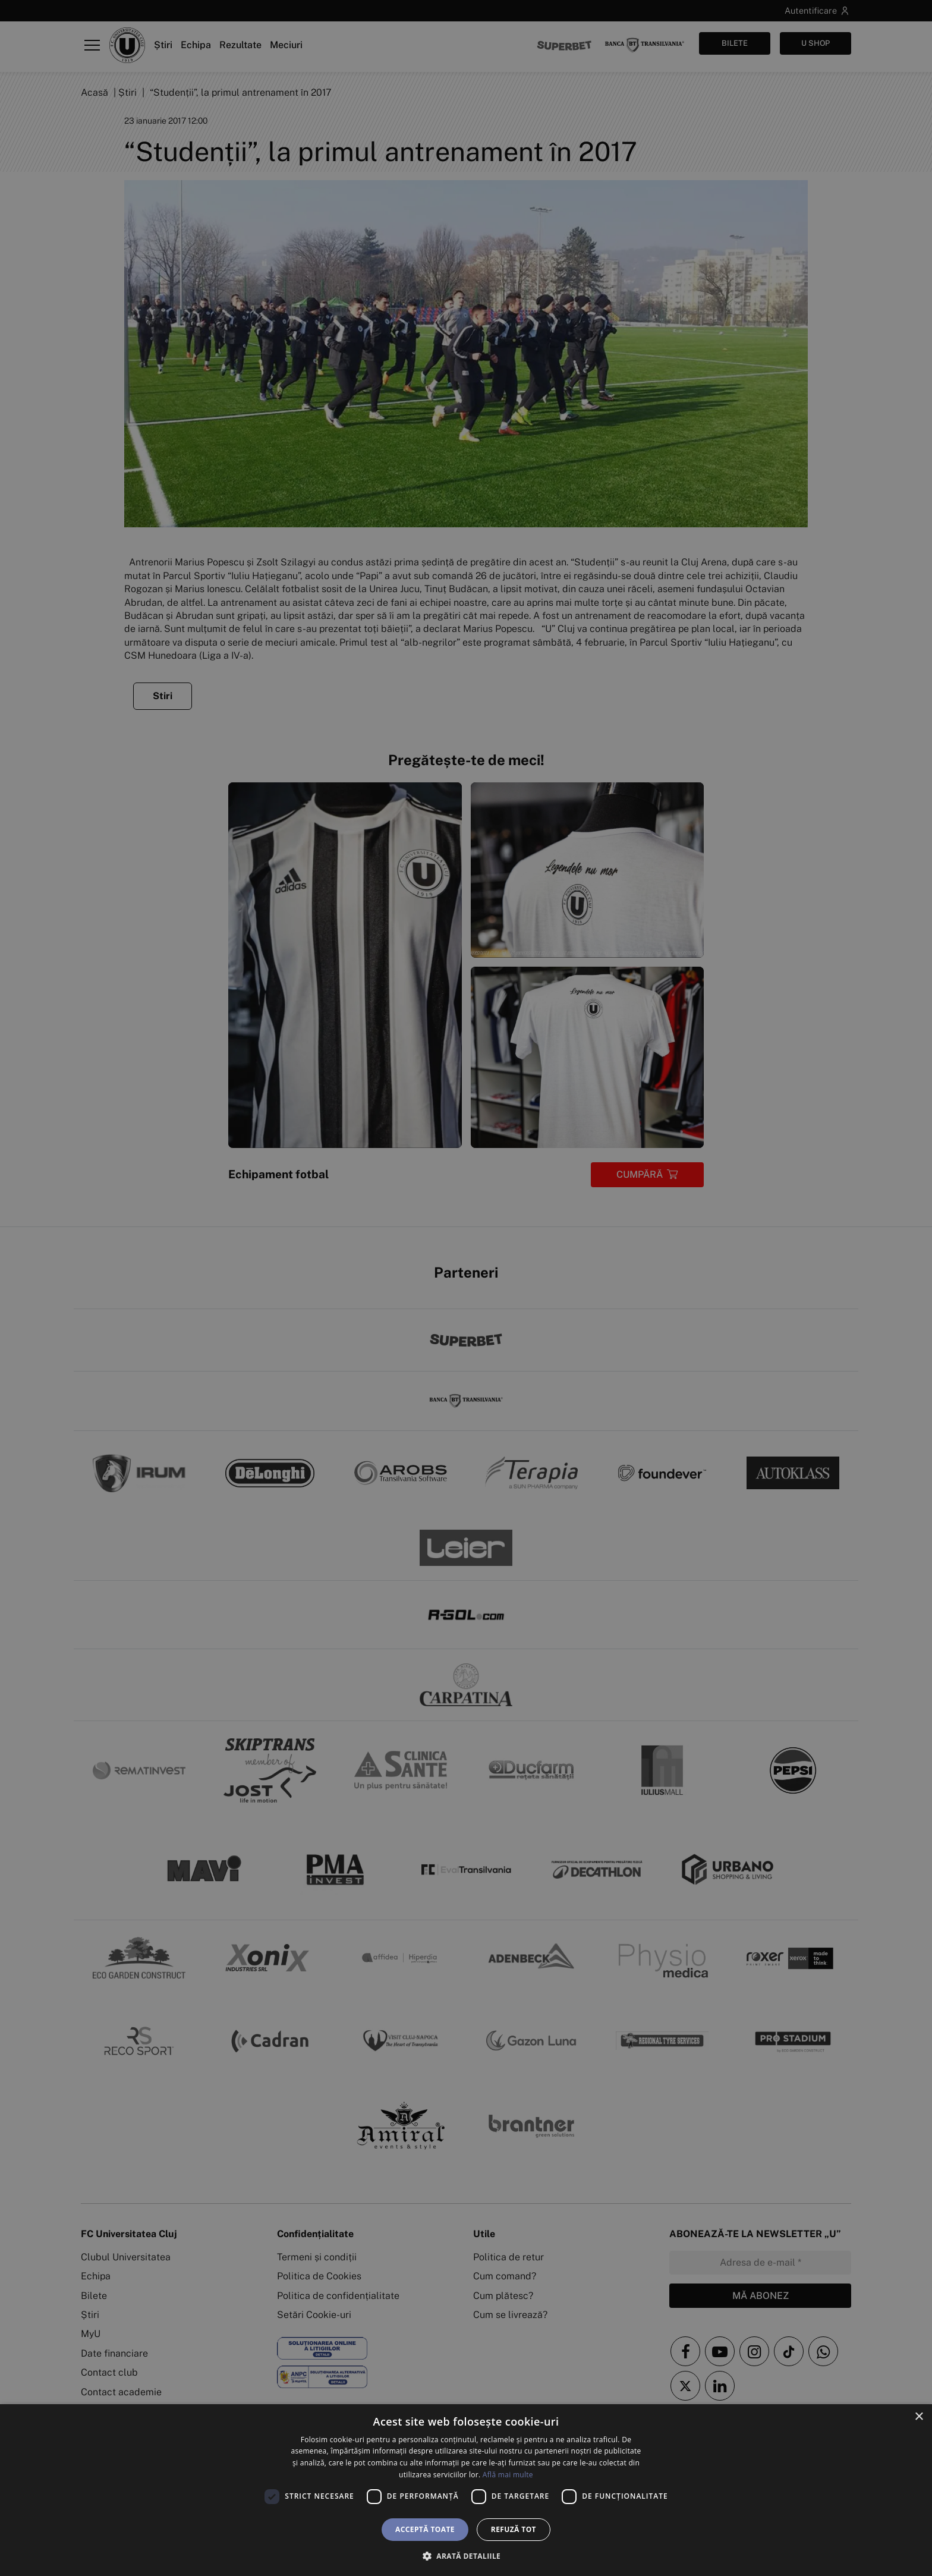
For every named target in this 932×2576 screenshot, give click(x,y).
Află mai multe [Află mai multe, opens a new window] (508, 2475)
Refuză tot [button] (513, 2529)
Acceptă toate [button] (425, 2529)
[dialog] (466, 2490)
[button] (466, 2556)
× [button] (918, 2417)
